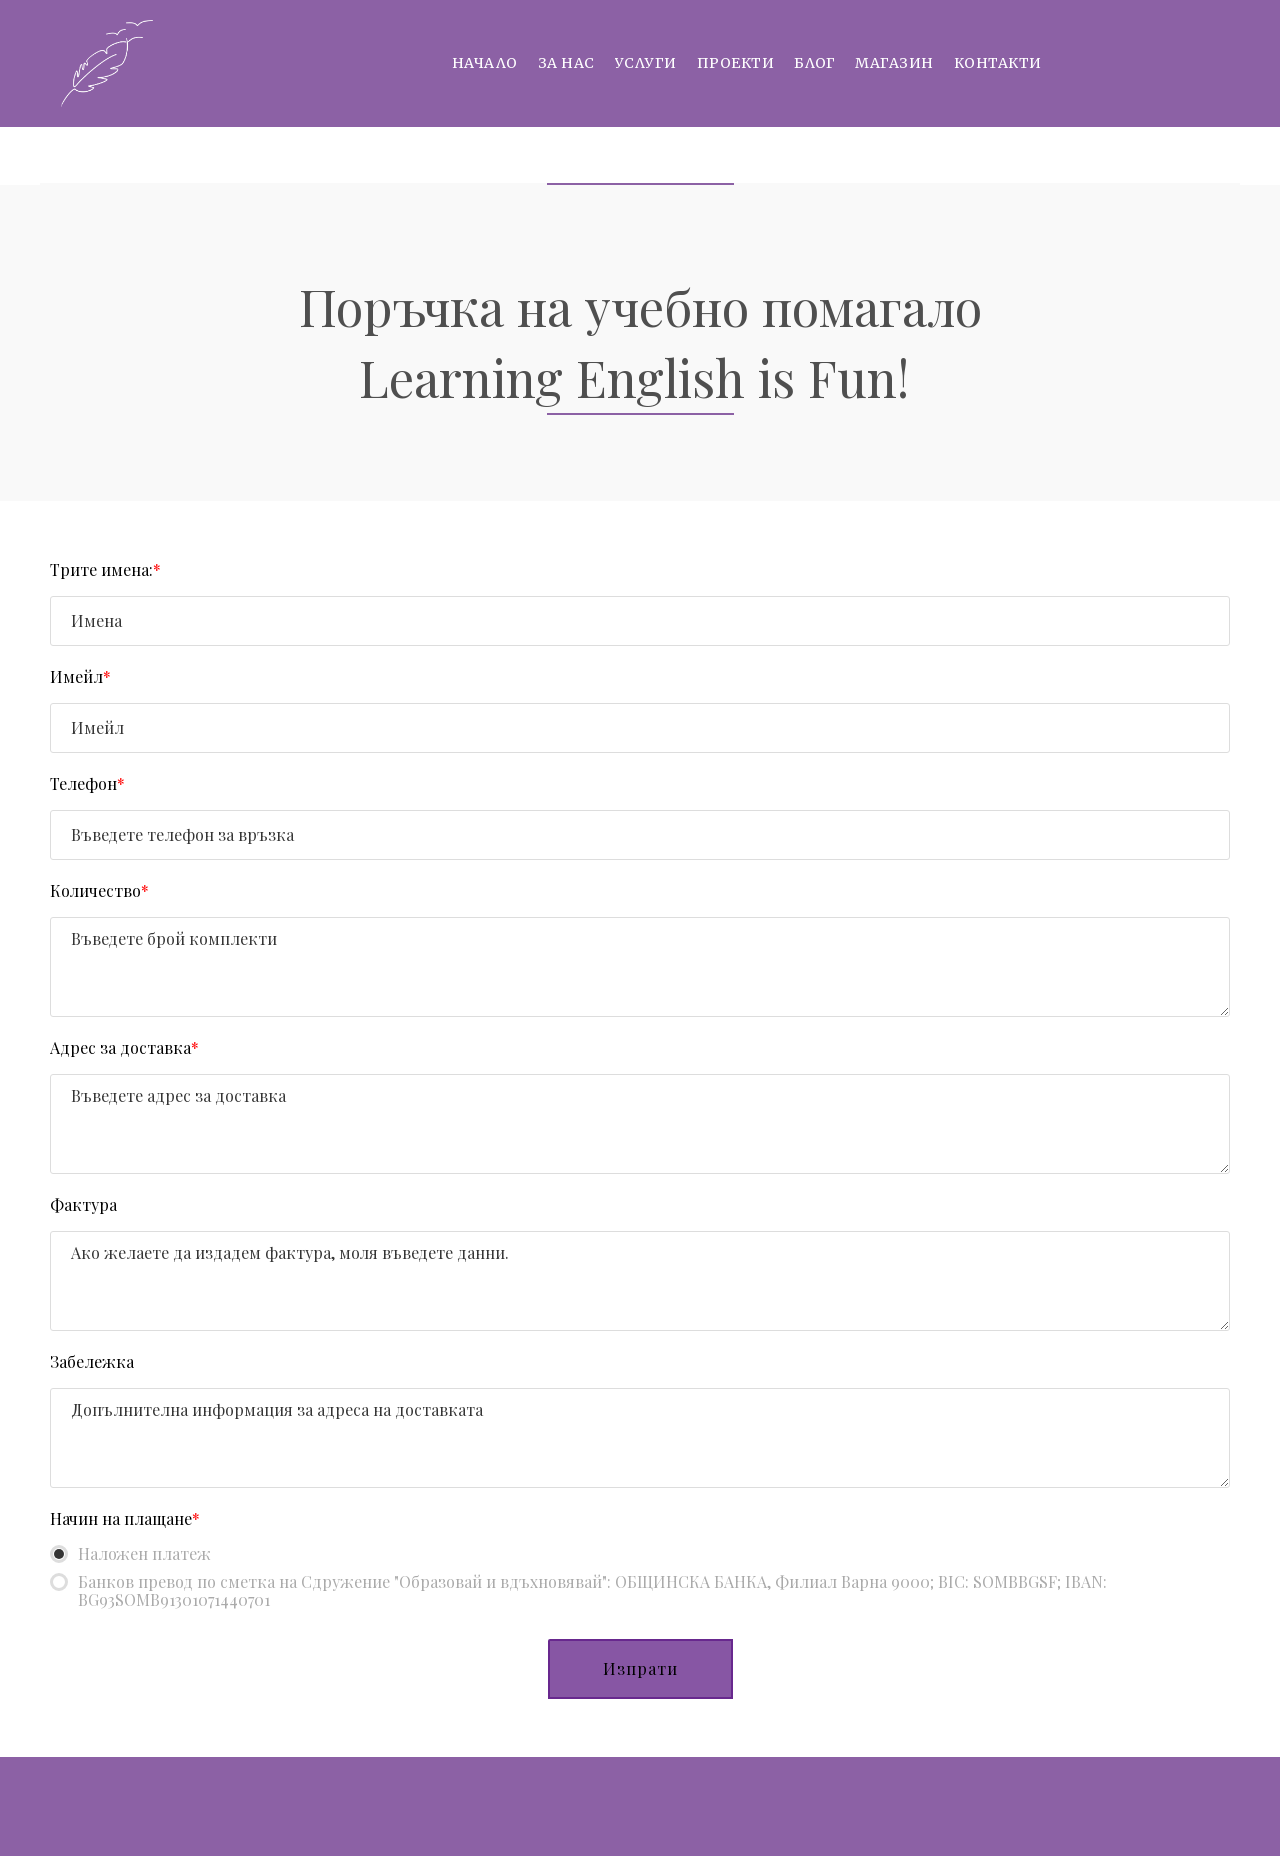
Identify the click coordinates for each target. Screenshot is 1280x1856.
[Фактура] (640, 1281)
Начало (485, 63)
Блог (814, 63)
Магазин (894, 63)
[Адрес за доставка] (640, 1124)
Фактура (83, 1204)
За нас (566, 63)
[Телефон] (640, 835)
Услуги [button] (646, 63)
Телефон (87, 783)
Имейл (80, 676)
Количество (99, 890)
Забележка (92, 1361)
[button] (640, 1669)
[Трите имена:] (640, 621)
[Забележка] (640, 1438)
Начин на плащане (125, 1518)
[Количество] (640, 967)
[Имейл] (640, 728)
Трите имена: (105, 569)
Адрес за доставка (124, 1047)
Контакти (998, 63)
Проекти (736, 63)
